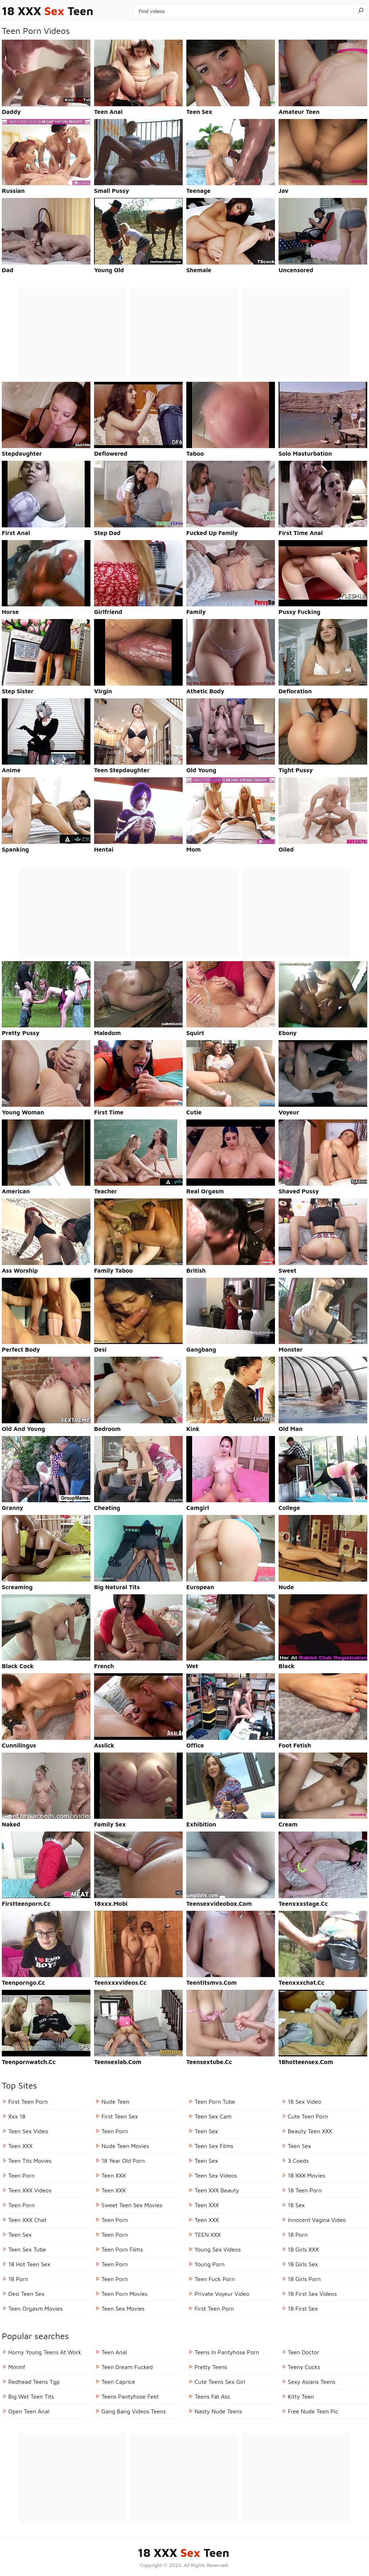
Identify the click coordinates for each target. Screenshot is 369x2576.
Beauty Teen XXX (310, 2131)
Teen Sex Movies (123, 2308)
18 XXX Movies (306, 2175)
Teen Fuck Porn (215, 2279)
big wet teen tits (31, 2396)
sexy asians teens (311, 2381)
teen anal (114, 2352)
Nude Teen (116, 2101)
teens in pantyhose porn (227, 2352)
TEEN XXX (208, 2234)
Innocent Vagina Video (317, 2220)
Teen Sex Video (28, 2131)
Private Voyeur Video (222, 2293)
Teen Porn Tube (215, 2101)
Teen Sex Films (214, 2146)
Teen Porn (21, 2175)
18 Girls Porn (304, 2279)
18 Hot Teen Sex (29, 2264)
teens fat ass (212, 2396)
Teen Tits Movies (30, 2160)
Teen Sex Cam (213, 2116)
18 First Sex (303, 2308)
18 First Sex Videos (312, 2293)
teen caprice (118, 2381)
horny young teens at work (44, 2352)
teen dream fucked (127, 2367)
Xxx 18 (17, 2116)
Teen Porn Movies (125, 2293)
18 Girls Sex (303, 2264)
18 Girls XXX (303, 2249)
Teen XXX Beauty (217, 2190)
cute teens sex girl (220, 2381)
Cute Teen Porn (308, 2116)
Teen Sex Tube (27, 2249)
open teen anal (28, 2411)
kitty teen (301, 2396)
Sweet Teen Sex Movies (132, 2205)
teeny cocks (304, 2367)
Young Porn (209, 2264)
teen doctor (304, 2352)
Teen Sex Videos (216, 2175)
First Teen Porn (28, 2101)
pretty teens (211, 2367)
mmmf (16, 2367)
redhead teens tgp (33, 2381)
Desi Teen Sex (26, 2293)
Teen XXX (20, 2146)
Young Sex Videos (218, 2249)
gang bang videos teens (134, 2411)
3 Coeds (298, 2160)
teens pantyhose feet (130, 2396)
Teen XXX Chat (27, 2220)
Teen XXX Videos (30, 2190)
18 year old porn (123, 2160)
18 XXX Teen (47, 11)
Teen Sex (20, 2234)
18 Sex (296, 2205)
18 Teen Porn (305, 2190)
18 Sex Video (304, 2101)
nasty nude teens (218, 2411)
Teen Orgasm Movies (35, 2308)
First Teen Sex (120, 2116)
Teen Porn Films (122, 2249)
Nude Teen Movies (125, 2146)
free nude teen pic (313, 2411)
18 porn (18, 2279)
